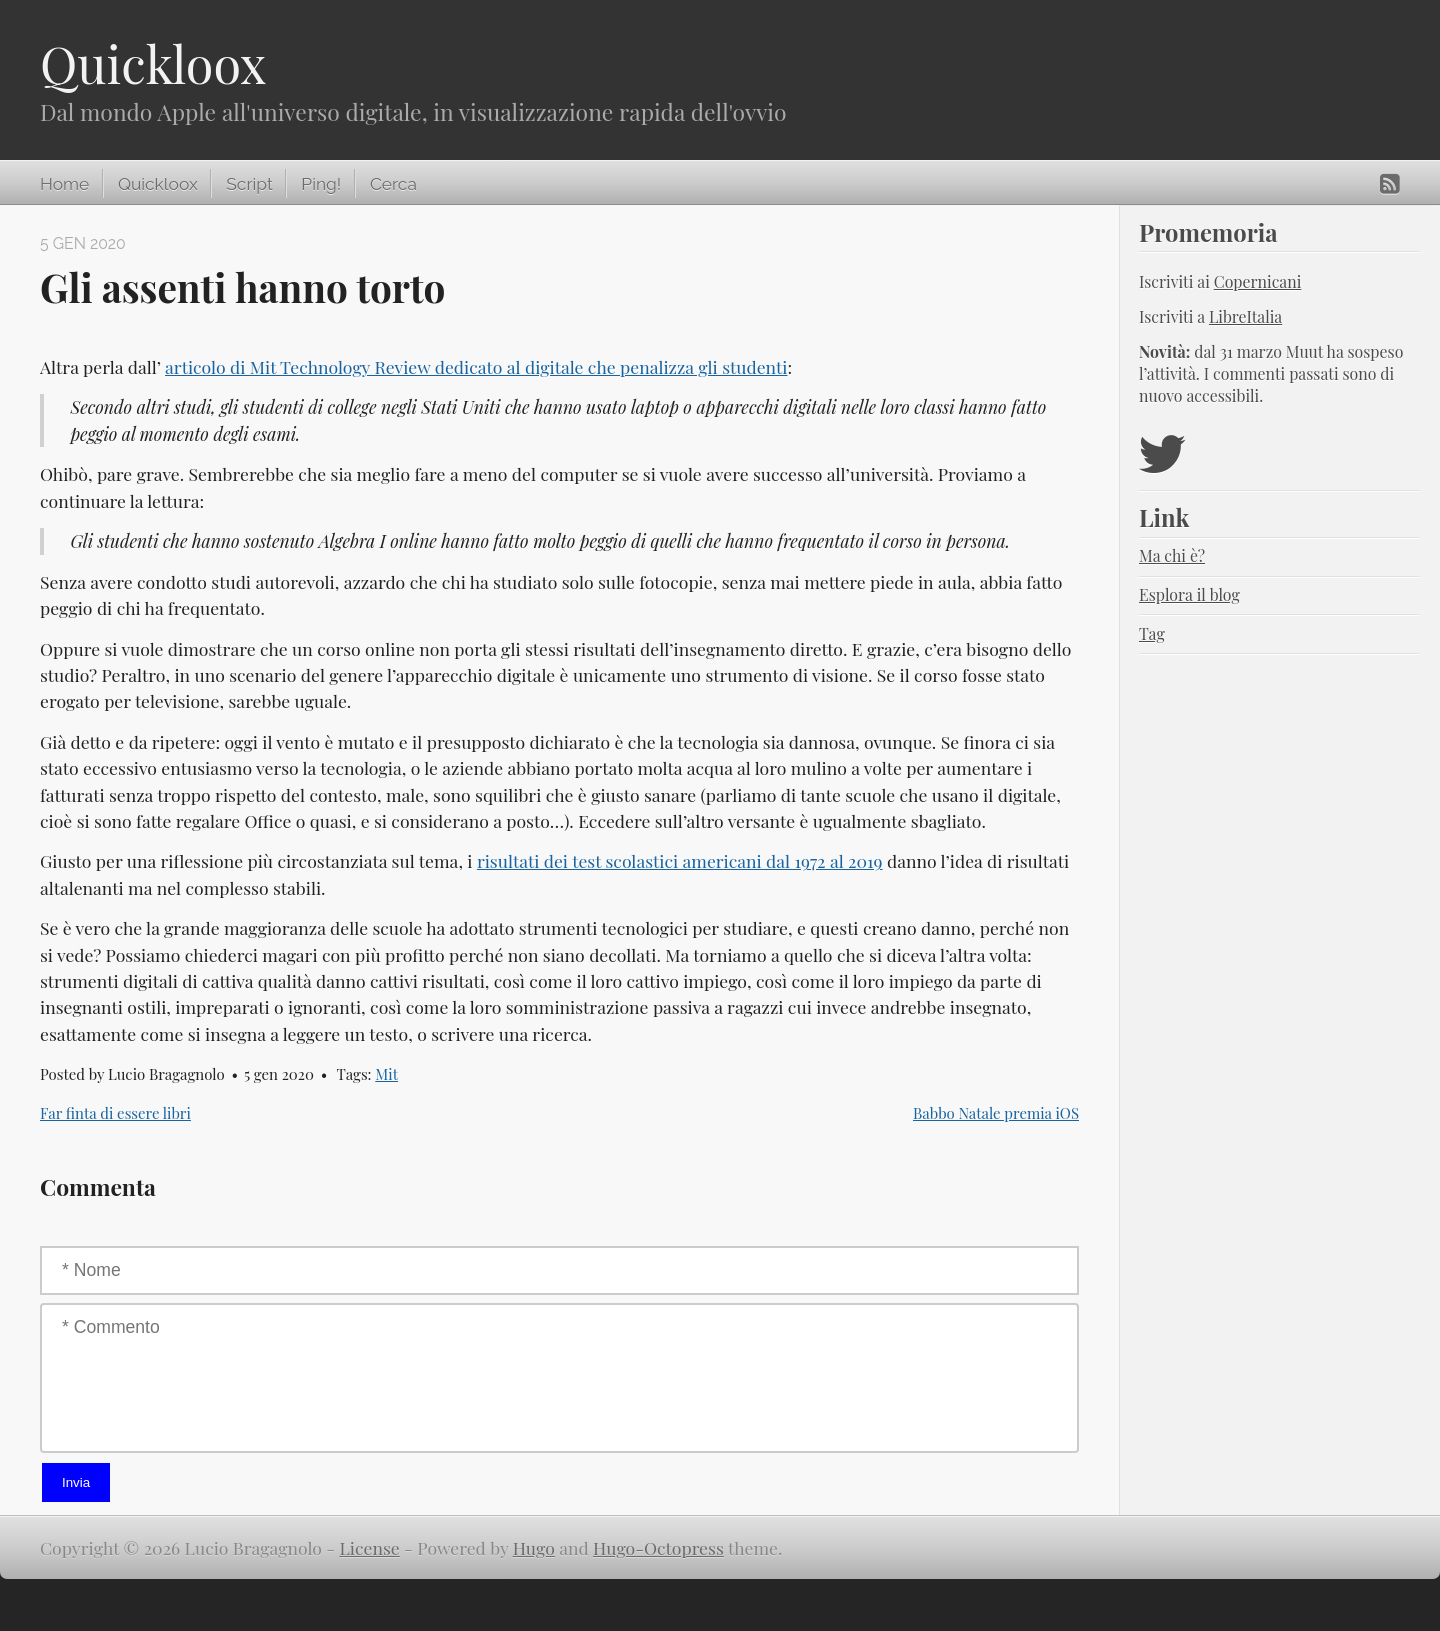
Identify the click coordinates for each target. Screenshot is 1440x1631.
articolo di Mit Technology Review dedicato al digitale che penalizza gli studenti (476, 366)
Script (249, 184)
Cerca (393, 184)
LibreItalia (1245, 316)
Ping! (321, 184)
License (370, 1547)
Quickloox (153, 63)
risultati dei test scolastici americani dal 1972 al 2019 (680, 860)
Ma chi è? (1172, 555)
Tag (1152, 633)
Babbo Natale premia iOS (996, 1113)
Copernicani (1258, 281)
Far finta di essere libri (115, 1113)
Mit (386, 1074)
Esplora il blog (1189, 594)
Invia (76, 1482)
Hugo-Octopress (658, 1547)
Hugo (534, 1547)
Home (64, 184)
